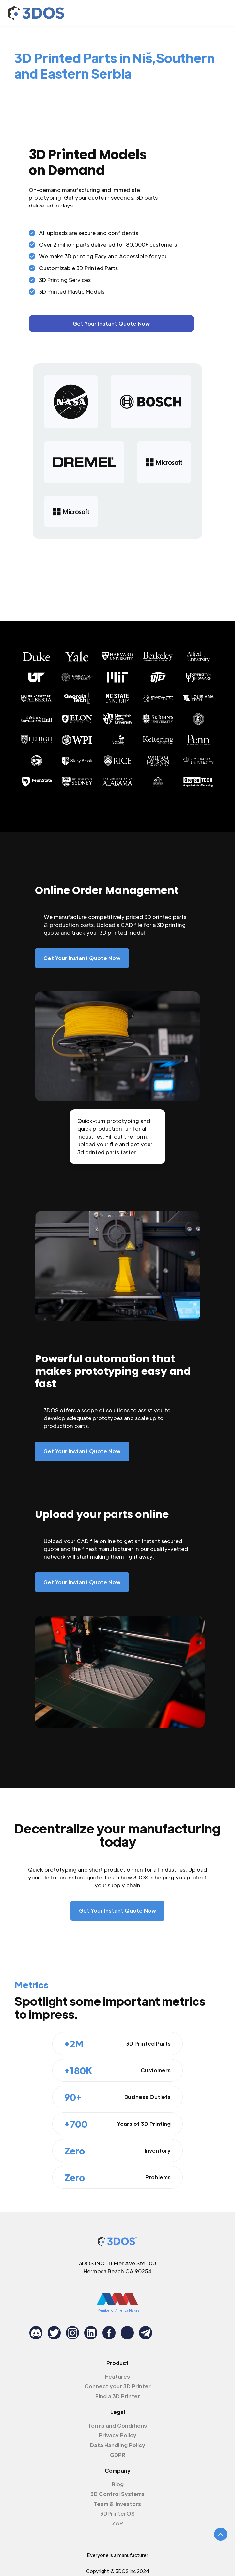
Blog (118, 2484)
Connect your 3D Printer (118, 2386)
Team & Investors (117, 2503)
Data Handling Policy (117, 2445)
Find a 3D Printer (117, 2396)
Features (117, 2376)
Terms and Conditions (117, 2425)
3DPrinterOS (117, 2513)
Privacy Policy (117, 2435)
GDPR (117, 2454)
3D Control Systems (117, 2494)
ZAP (117, 2523)
